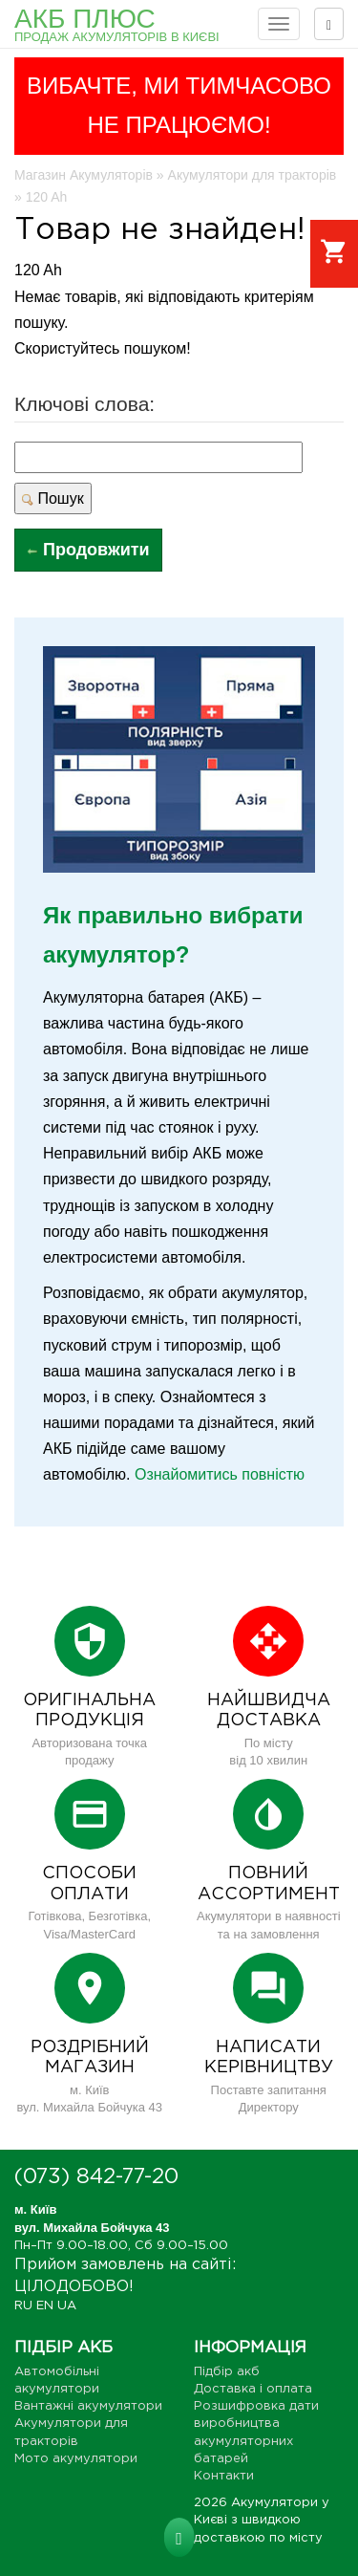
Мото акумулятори (75, 2459)
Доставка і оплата (253, 2389)
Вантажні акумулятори (88, 2406)
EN (44, 2306)
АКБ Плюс (117, 24)
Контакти (224, 2476)
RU (23, 2306)
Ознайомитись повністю (220, 1474)
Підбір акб (227, 2372)
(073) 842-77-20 (96, 2177)
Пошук (53, 498)
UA (66, 2306)
